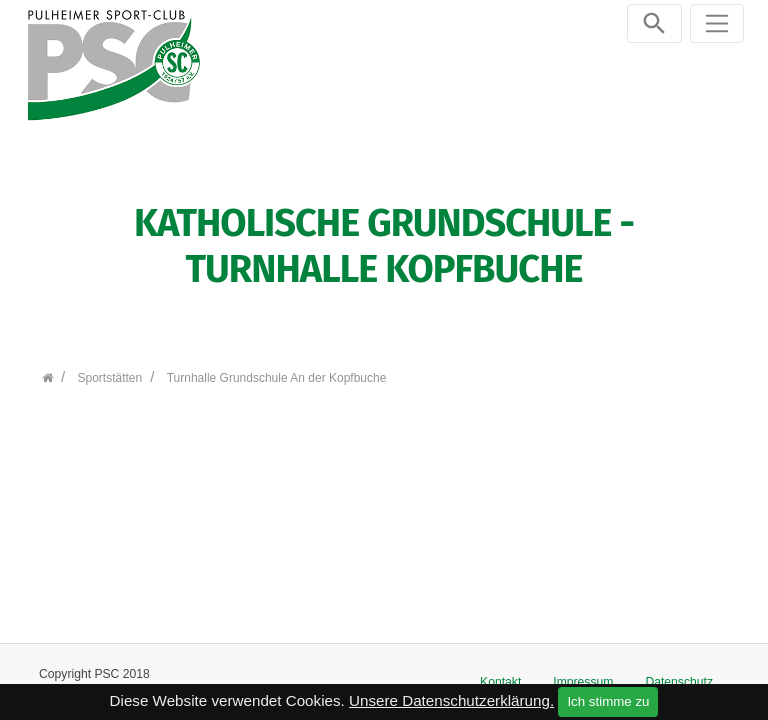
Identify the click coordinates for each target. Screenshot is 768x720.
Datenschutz (679, 682)
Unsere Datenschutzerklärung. (451, 700)
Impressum (583, 682)
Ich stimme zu (608, 701)
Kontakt (500, 682)
